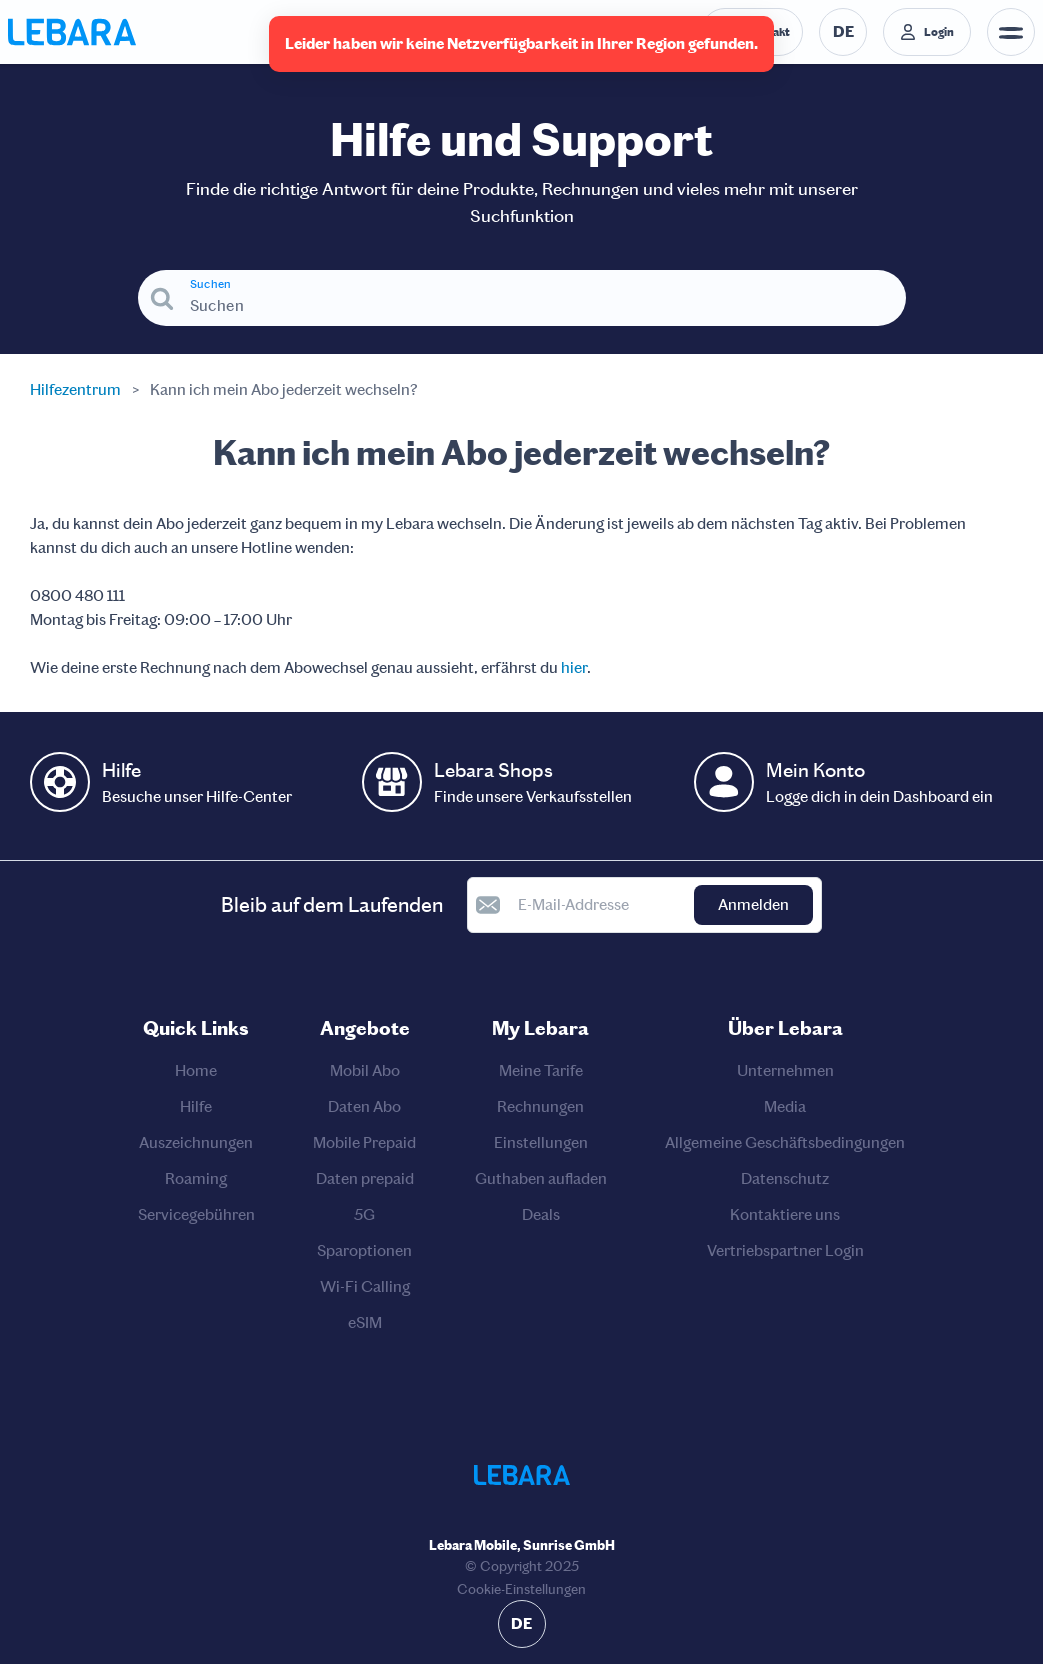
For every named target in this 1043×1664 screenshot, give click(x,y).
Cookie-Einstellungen (521, 1589)
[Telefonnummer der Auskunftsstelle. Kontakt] (752, 32)
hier (574, 667)
